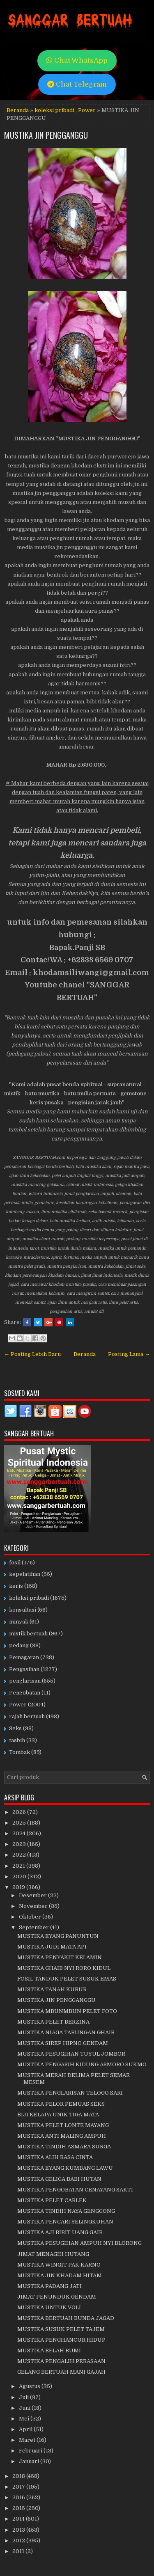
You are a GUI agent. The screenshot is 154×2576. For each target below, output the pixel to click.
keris (16, 1586)
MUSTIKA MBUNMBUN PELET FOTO (67, 2011)
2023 (19, 1844)
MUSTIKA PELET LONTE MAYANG (63, 2125)
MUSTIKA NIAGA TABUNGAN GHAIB (66, 2032)
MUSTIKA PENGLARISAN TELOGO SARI (70, 2093)
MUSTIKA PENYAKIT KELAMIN (59, 1957)
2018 (19, 2476)
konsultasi (22, 1610)
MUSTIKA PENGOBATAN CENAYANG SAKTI (75, 2190)
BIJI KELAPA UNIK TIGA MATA (58, 2114)
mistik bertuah (28, 1633)
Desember (33, 1895)
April (26, 2429)
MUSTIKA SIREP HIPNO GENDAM (62, 2043)
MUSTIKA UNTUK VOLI (49, 2307)
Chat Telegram (77, 84)
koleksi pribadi (54, 110)
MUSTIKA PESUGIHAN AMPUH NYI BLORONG (79, 2243)
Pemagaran (24, 1657)
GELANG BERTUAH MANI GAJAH (61, 2372)
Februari (31, 2451)
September (34, 1927)
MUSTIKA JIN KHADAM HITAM (59, 2275)
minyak (18, 1622)
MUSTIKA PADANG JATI (49, 2286)
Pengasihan (24, 1669)
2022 (19, 1855)
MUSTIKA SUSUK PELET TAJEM (61, 2329)
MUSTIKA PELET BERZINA (53, 2022)
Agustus (30, 2386)
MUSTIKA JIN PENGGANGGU (46, 135)
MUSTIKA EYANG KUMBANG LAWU (65, 2168)
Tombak (19, 1752)
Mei (24, 2419)
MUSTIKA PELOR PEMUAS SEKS (61, 2104)
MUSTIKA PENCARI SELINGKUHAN (65, 2222)
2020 (20, 1876)
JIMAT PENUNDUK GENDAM (56, 2297)
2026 (19, 1812)
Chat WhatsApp (77, 60)
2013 (19, 2530)
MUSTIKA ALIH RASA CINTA (55, 2157)
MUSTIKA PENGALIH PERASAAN (61, 2361)
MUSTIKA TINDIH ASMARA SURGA (64, 2146)
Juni (25, 2408)
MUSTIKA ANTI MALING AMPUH (61, 2136)
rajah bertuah (27, 1716)
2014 (19, 2519)
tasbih (17, 1740)
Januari (29, 2461)
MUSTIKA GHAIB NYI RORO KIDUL (63, 1968)
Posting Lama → (129, 1354)
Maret (28, 2440)
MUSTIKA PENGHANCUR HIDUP (61, 2340)
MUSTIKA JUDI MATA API (52, 1947)
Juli (24, 2397)
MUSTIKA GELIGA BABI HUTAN (59, 2179)
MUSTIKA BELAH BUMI (49, 2350)
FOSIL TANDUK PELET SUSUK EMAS (66, 1979)
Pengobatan (24, 1693)
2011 (18, 2551)
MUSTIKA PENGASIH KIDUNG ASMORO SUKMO (82, 2064)
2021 (19, 1866)
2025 (19, 1823)
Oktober (30, 1917)
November (34, 1906)
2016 (19, 2497)
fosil (15, 1562)
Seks (15, 1728)
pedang (19, 1645)
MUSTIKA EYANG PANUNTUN (58, 1936)
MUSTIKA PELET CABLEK (52, 2200)
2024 (19, 1833)
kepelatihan (24, 1574)
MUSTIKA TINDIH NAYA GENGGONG (66, 2211)
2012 (19, 2540)
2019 (19, 1887)
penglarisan (25, 1681)
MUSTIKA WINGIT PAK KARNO (59, 2265)
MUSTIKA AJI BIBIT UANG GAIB (60, 2232)
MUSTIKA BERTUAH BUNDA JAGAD (65, 2318)
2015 (19, 2508)
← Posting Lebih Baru (32, 1354)
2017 (19, 2487)
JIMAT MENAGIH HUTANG (53, 2254)
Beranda (18, 110)
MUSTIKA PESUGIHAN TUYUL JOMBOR (71, 2054)
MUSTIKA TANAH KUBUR (52, 1989)
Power (87, 110)
